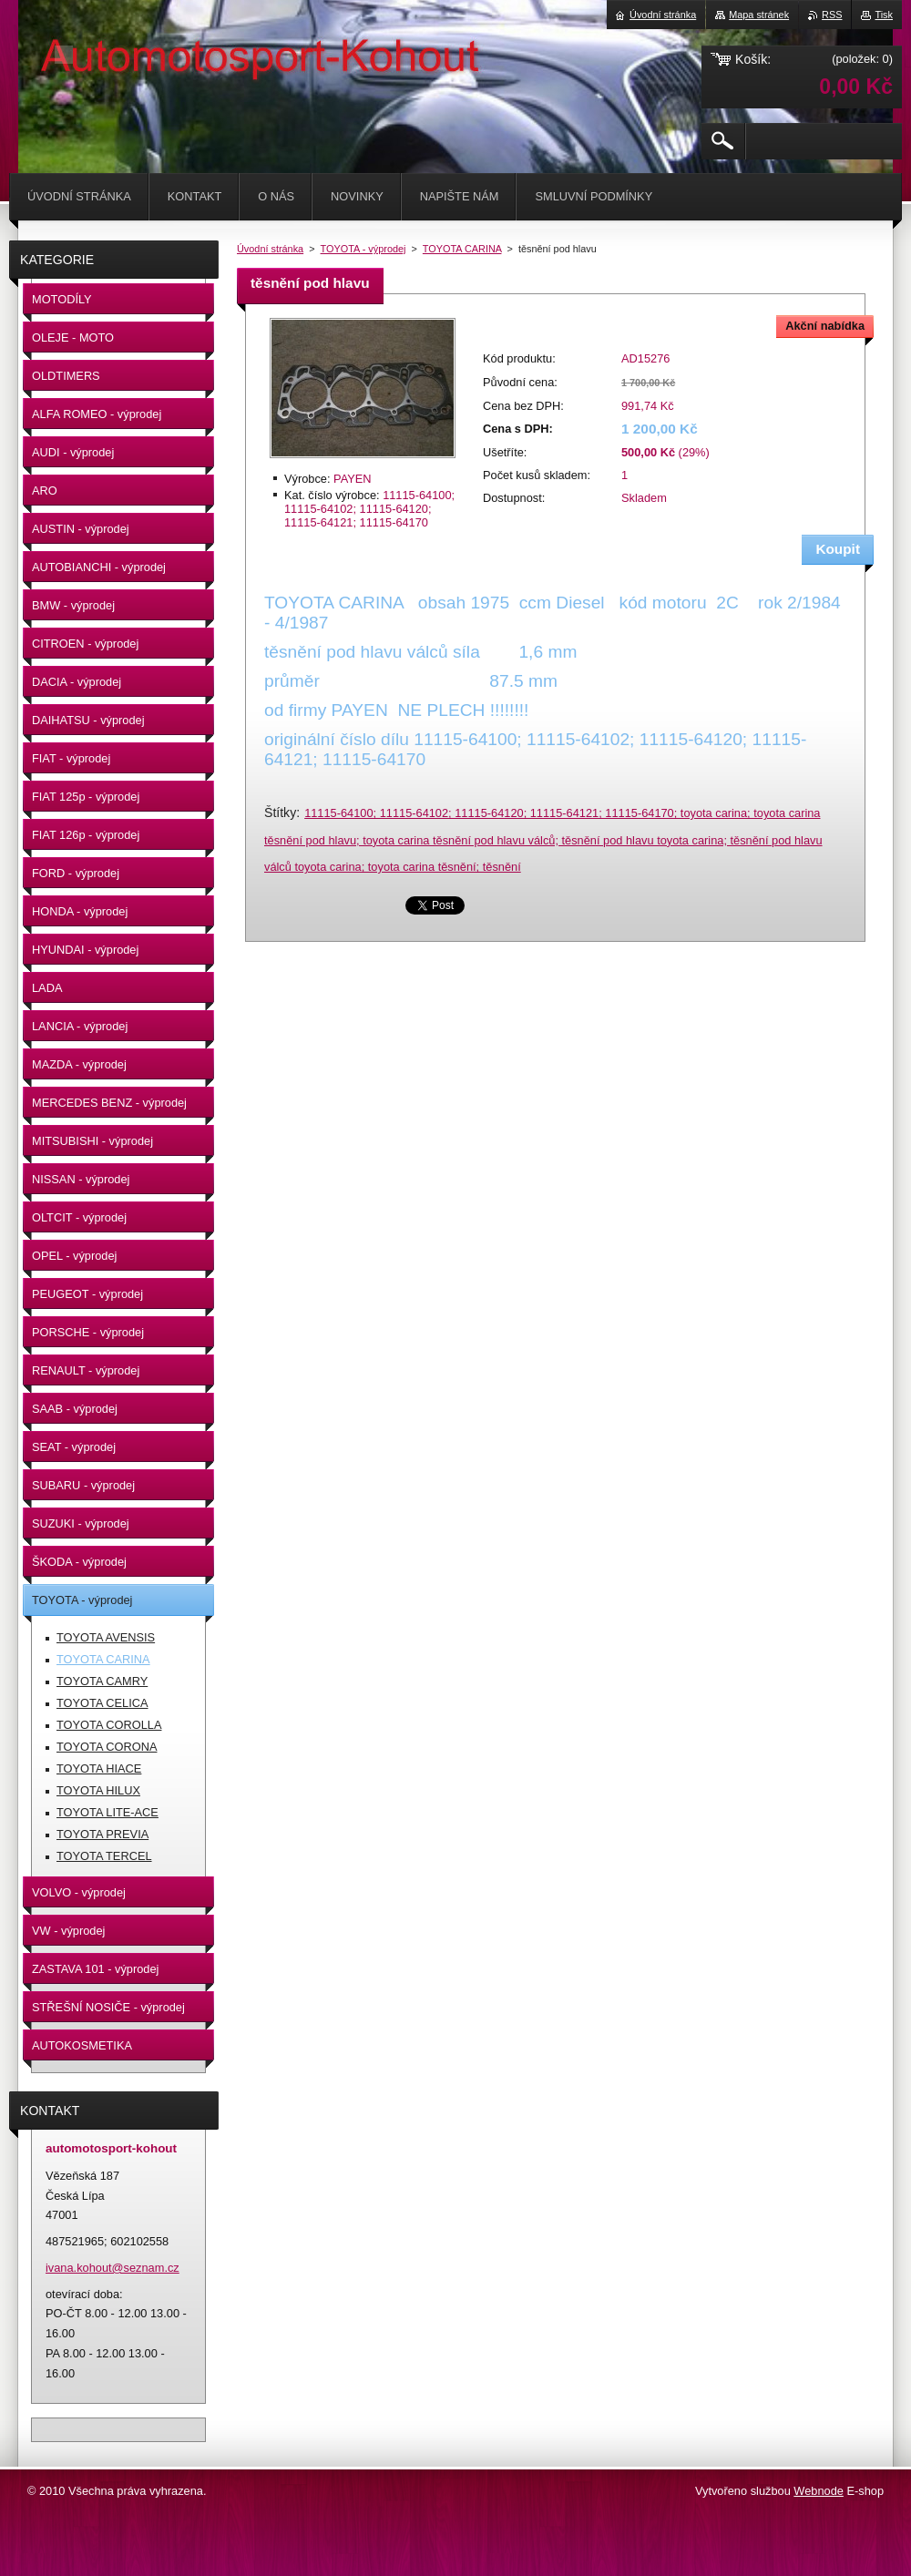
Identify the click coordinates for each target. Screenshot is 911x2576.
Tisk (884, 14)
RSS (832, 14)
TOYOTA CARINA (462, 248)
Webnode (818, 2491)
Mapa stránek (759, 14)
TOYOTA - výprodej (363, 248)
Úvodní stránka (270, 248)
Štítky (280, 812)
